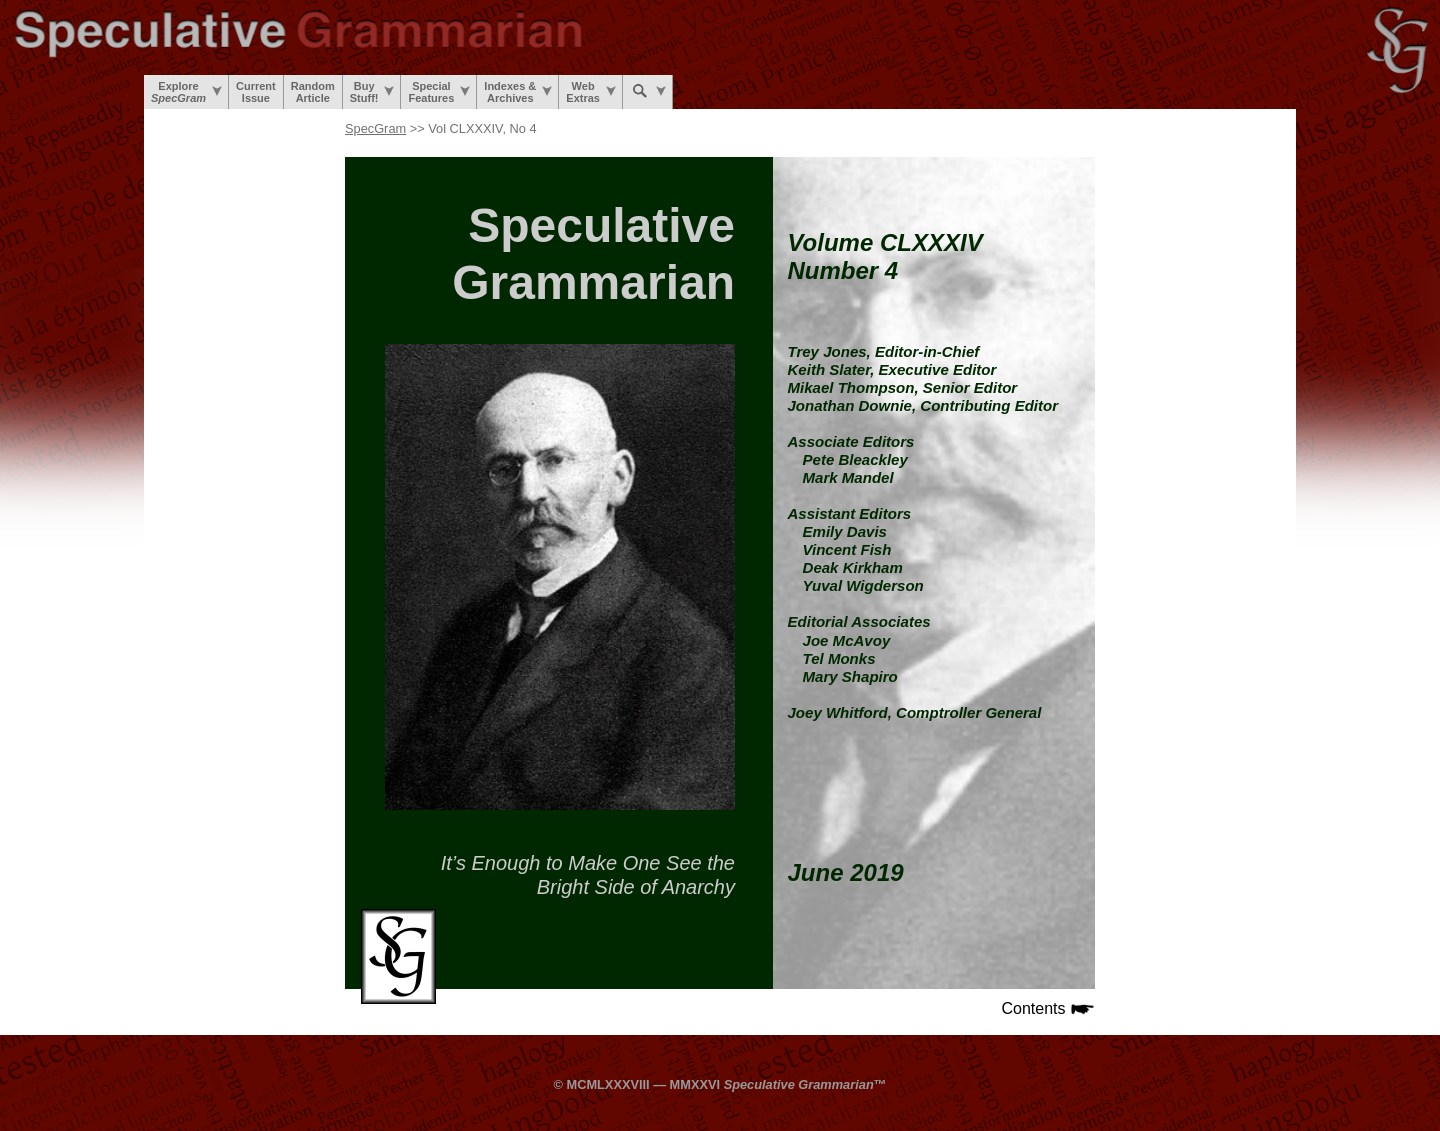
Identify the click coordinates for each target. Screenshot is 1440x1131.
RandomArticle (313, 92)
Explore (186, 92)
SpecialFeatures (439, 92)
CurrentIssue (256, 92)
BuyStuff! (372, 92)
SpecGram (375, 128)
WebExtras (591, 92)
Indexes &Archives (518, 92)
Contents (1048, 1008)
